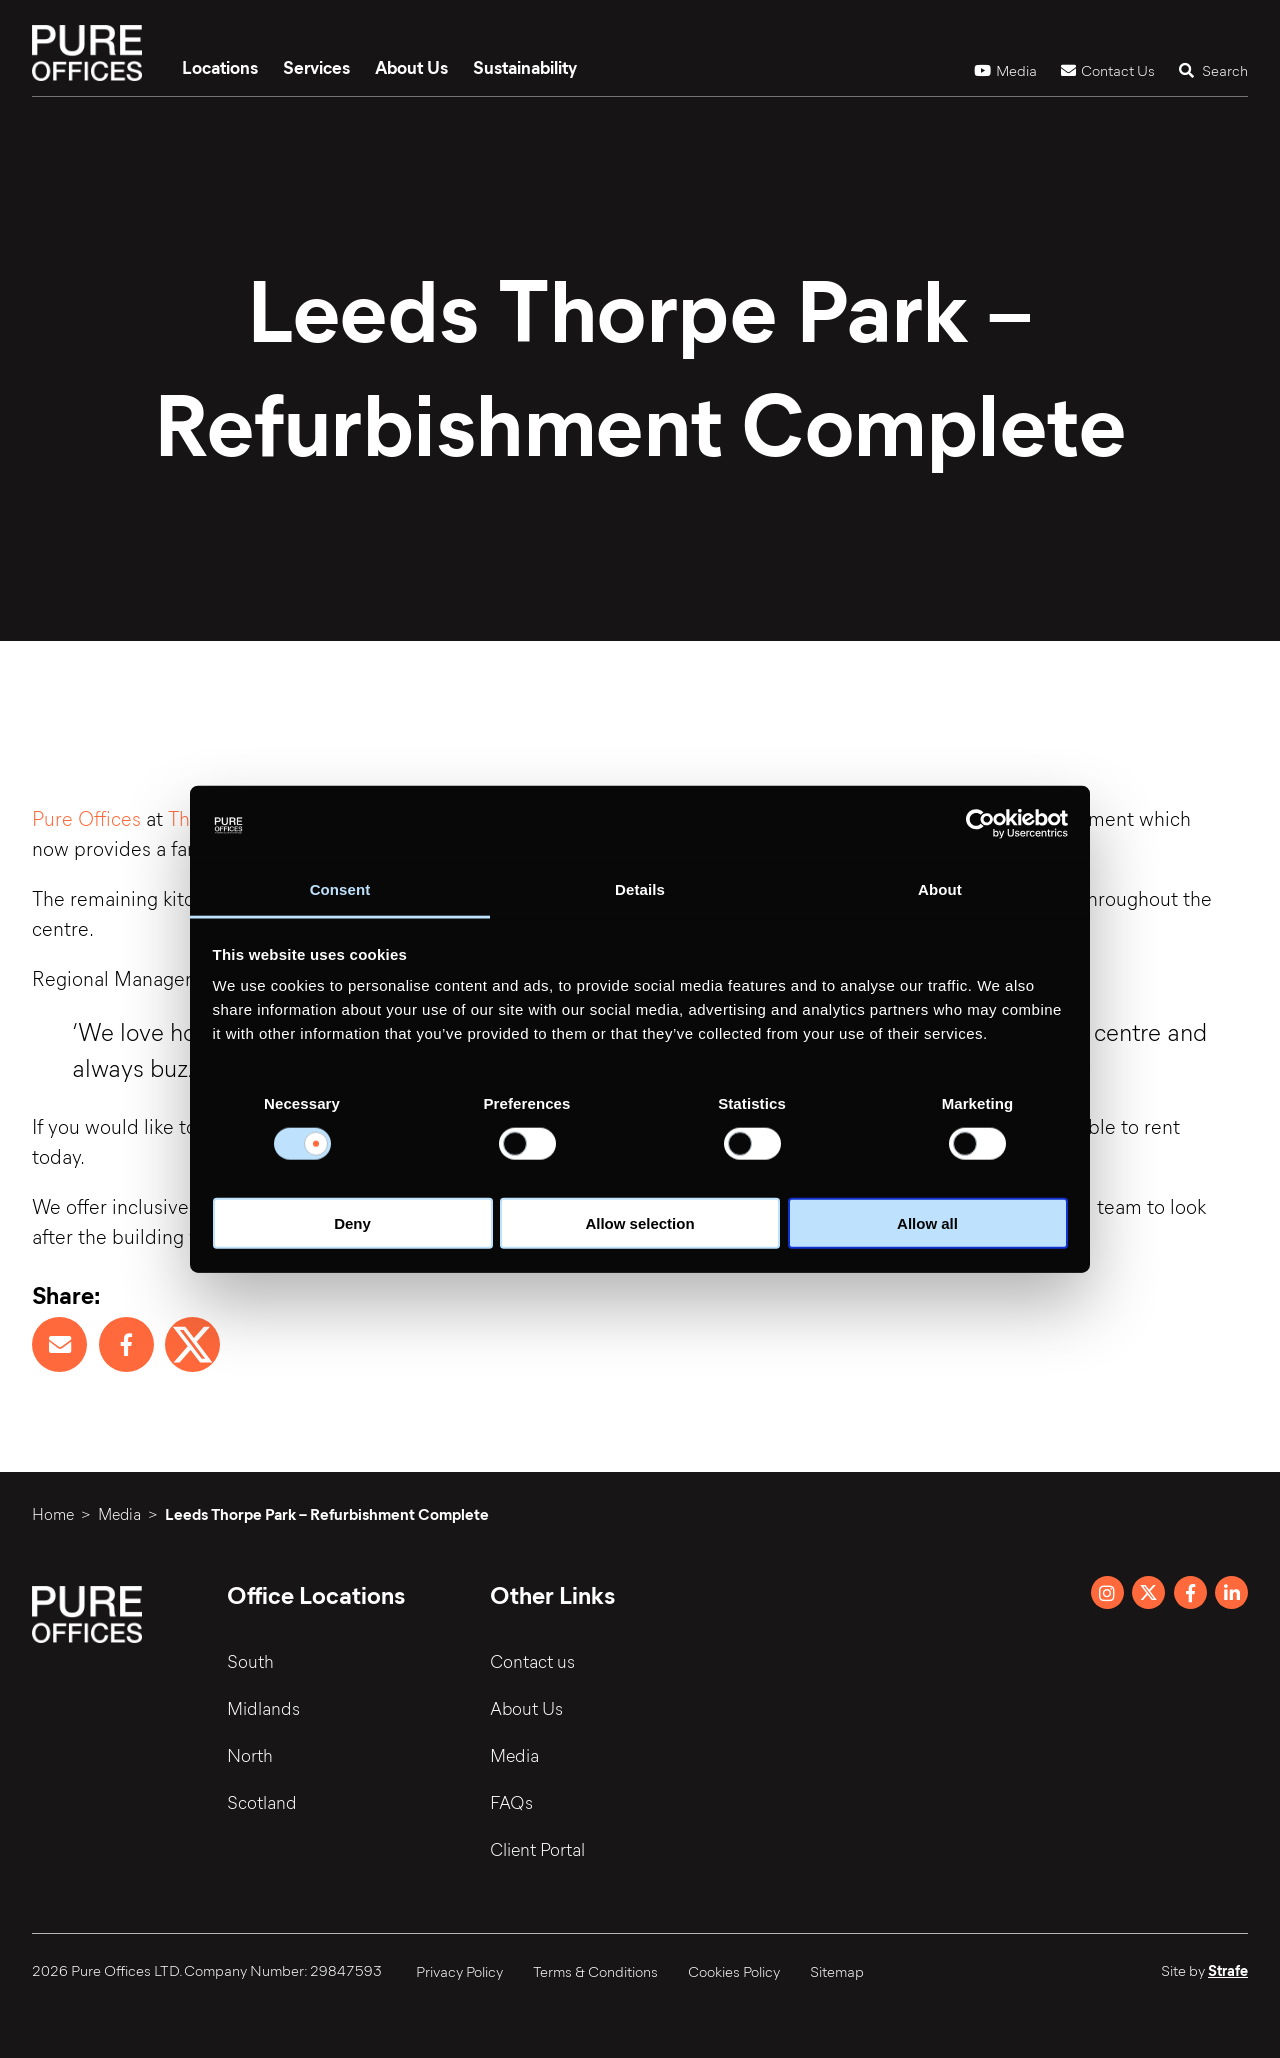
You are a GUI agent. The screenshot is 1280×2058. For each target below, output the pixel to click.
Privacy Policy (459, 1971)
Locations (220, 67)
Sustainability (525, 67)
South (250, 1661)
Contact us (532, 1661)
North (250, 1755)
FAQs (511, 1802)
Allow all (927, 1223)
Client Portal (537, 1849)
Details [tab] (640, 889)
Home (53, 1513)
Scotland (262, 1802)
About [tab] (940, 889)
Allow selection (639, 1223)
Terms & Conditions (595, 1971)
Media (1005, 70)
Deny (352, 1223)
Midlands (263, 1708)
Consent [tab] (340, 889)
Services (316, 67)
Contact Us (1108, 70)
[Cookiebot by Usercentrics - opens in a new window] (980, 824)
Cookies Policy (734, 1971)
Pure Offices (86, 817)
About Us (411, 67)
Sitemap (837, 1971)
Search (1213, 70)
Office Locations (316, 1594)
